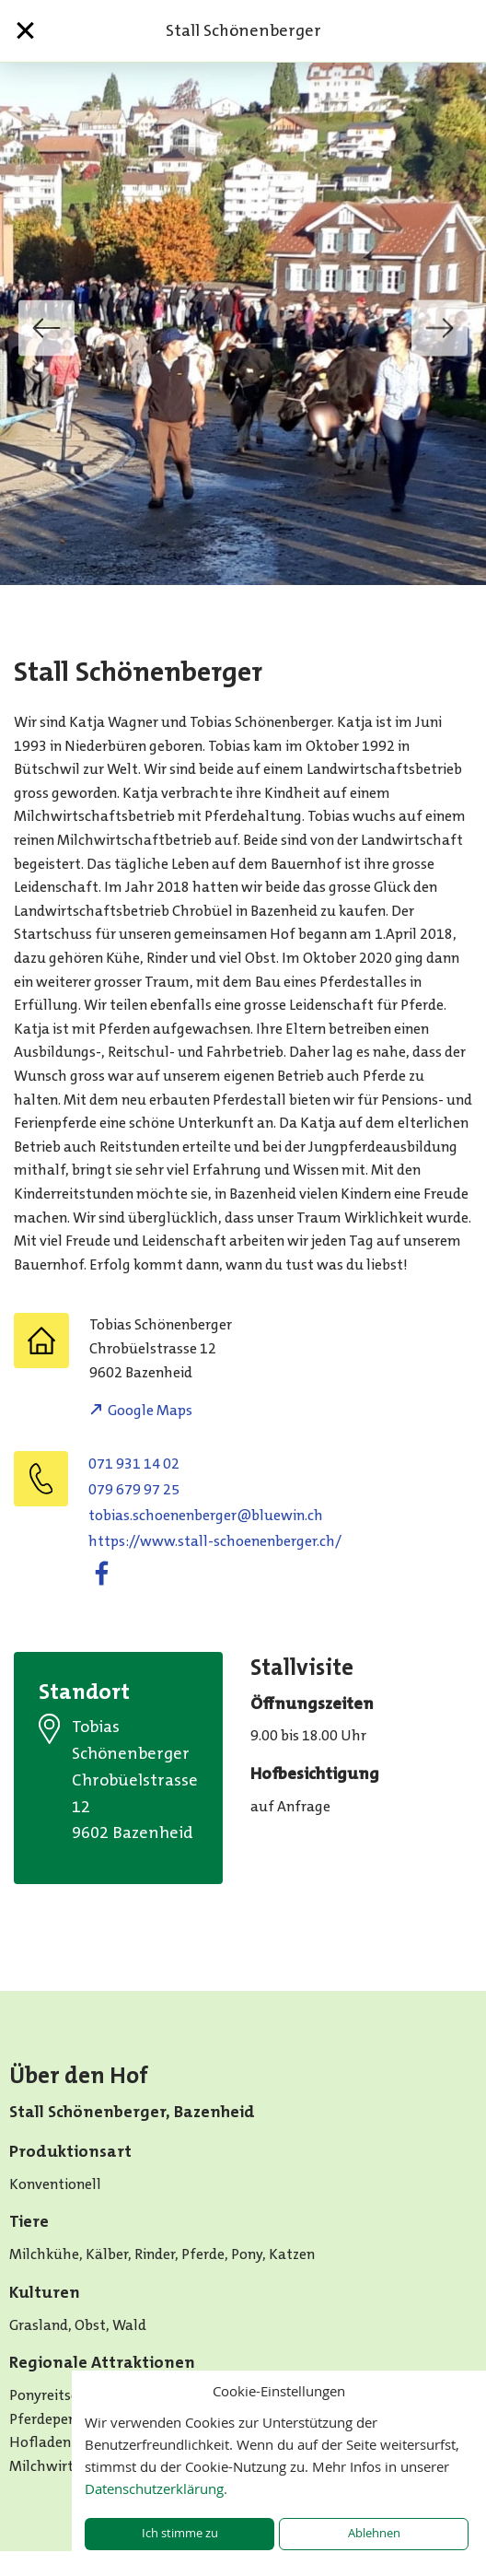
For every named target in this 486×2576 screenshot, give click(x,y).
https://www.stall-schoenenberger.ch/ (214, 1541)
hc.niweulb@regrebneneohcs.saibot (205, 1515)
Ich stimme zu (180, 2533)
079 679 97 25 (133, 1489)
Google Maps (150, 1410)
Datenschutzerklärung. (156, 2488)
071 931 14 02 (133, 1463)
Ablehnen (374, 2533)
